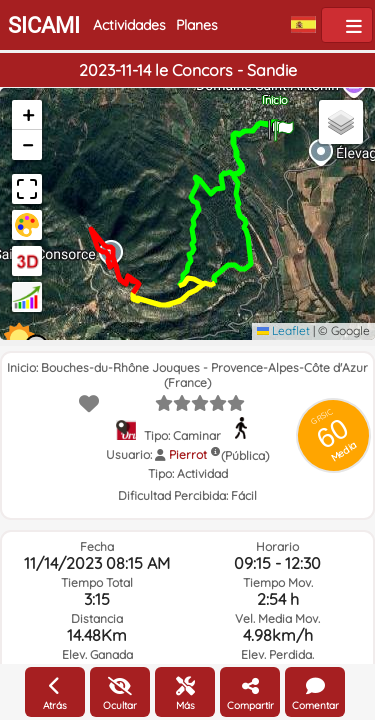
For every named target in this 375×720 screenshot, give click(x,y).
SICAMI (44, 25)
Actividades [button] (129, 25)
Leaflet (283, 330)
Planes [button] (197, 25)
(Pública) (245, 455)
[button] (284, 124)
